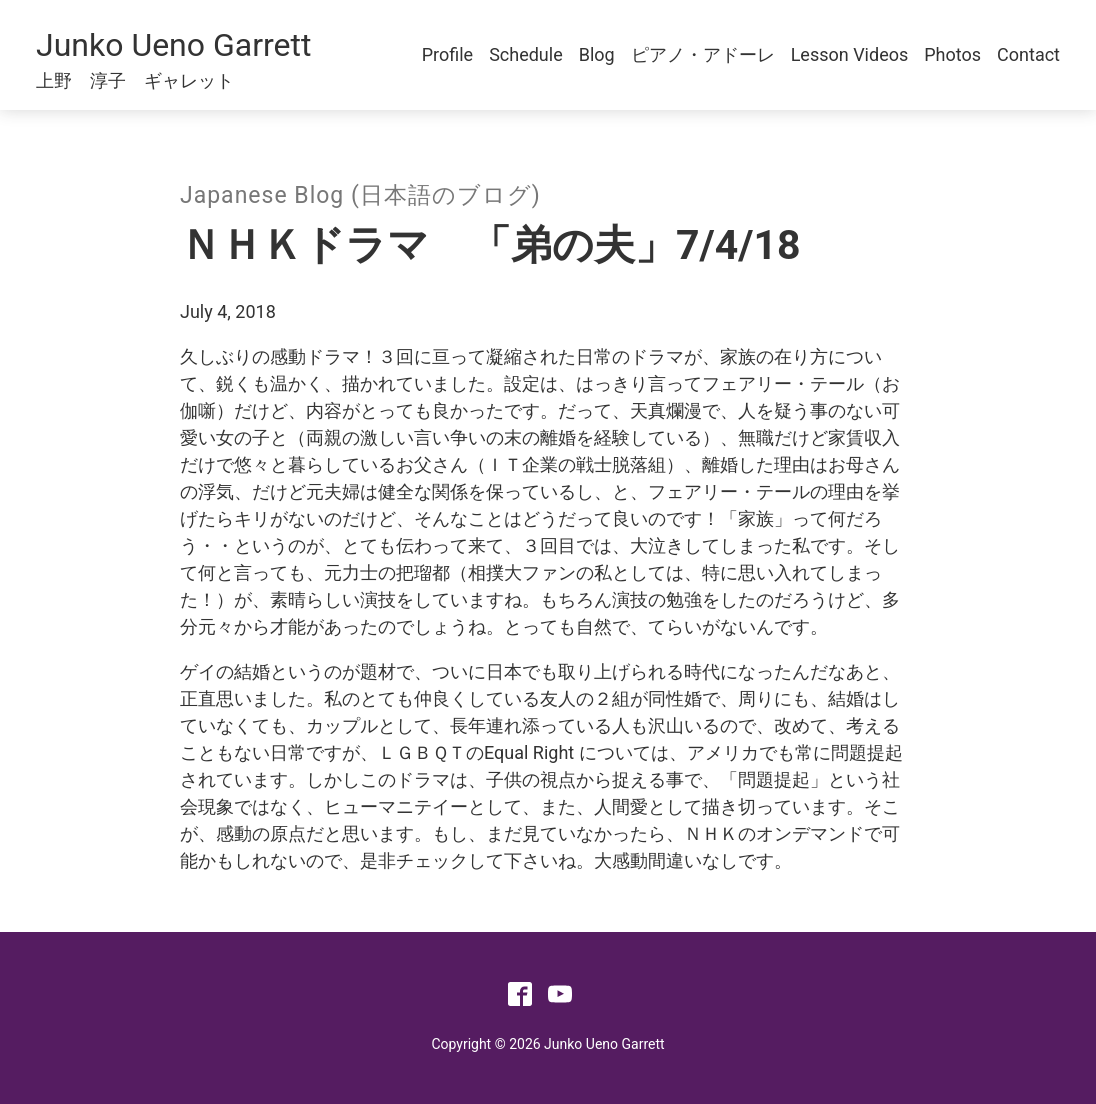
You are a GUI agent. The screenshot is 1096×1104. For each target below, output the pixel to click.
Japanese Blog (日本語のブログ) (360, 195)
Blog (597, 54)
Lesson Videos (850, 54)
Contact (1028, 54)
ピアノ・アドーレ (703, 54)
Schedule (526, 54)
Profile (447, 54)
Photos (952, 54)
